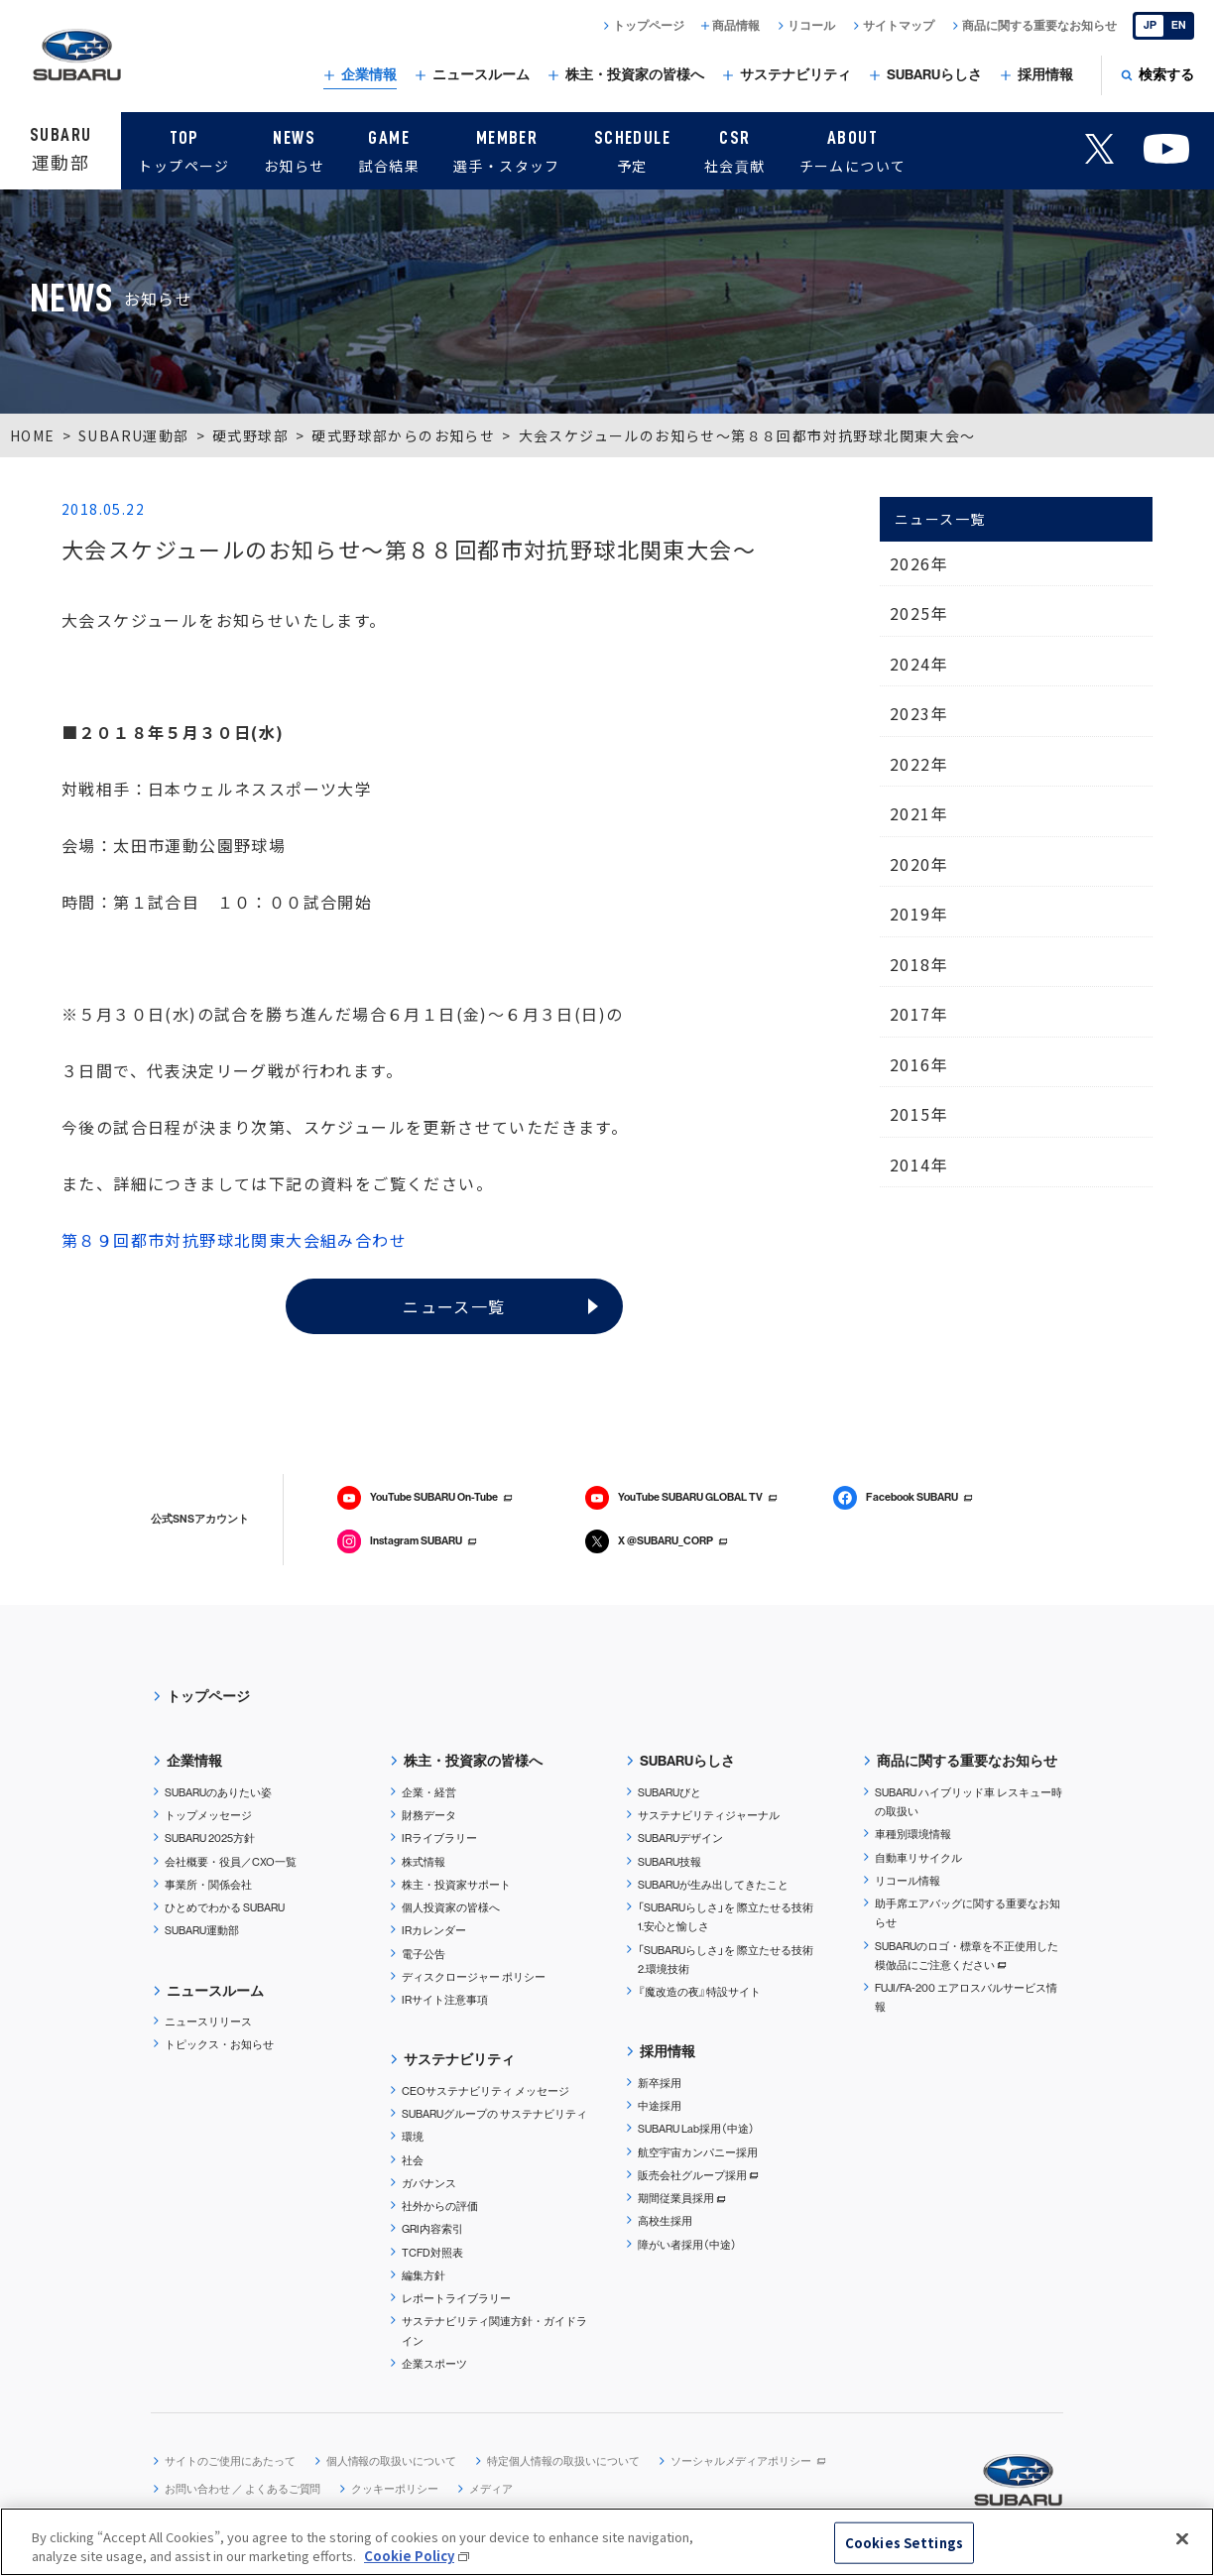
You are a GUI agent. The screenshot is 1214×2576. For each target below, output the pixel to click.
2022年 (919, 764)
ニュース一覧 (454, 1306)
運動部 (60, 148)
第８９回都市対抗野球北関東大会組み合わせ (234, 1240)
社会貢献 (735, 149)
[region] (607, 2542)
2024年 (919, 663)
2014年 (919, 1164)
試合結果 (389, 149)
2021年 (919, 813)
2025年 (919, 613)
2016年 (919, 1064)
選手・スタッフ (506, 149)
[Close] (1182, 2539)
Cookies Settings (904, 2542)
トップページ (183, 149)
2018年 (919, 964)
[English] (1163, 26)
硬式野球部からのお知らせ (403, 435)
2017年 (919, 1014)
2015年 (919, 1114)
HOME (33, 435)
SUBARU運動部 (133, 435)
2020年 (919, 864)
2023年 (919, 713)
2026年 (919, 563)
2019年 (919, 913)
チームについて (853, 149)
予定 (632, 149)
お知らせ (294, 149)
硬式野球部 (250, 435)
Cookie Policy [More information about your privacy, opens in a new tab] (409, 2555)
